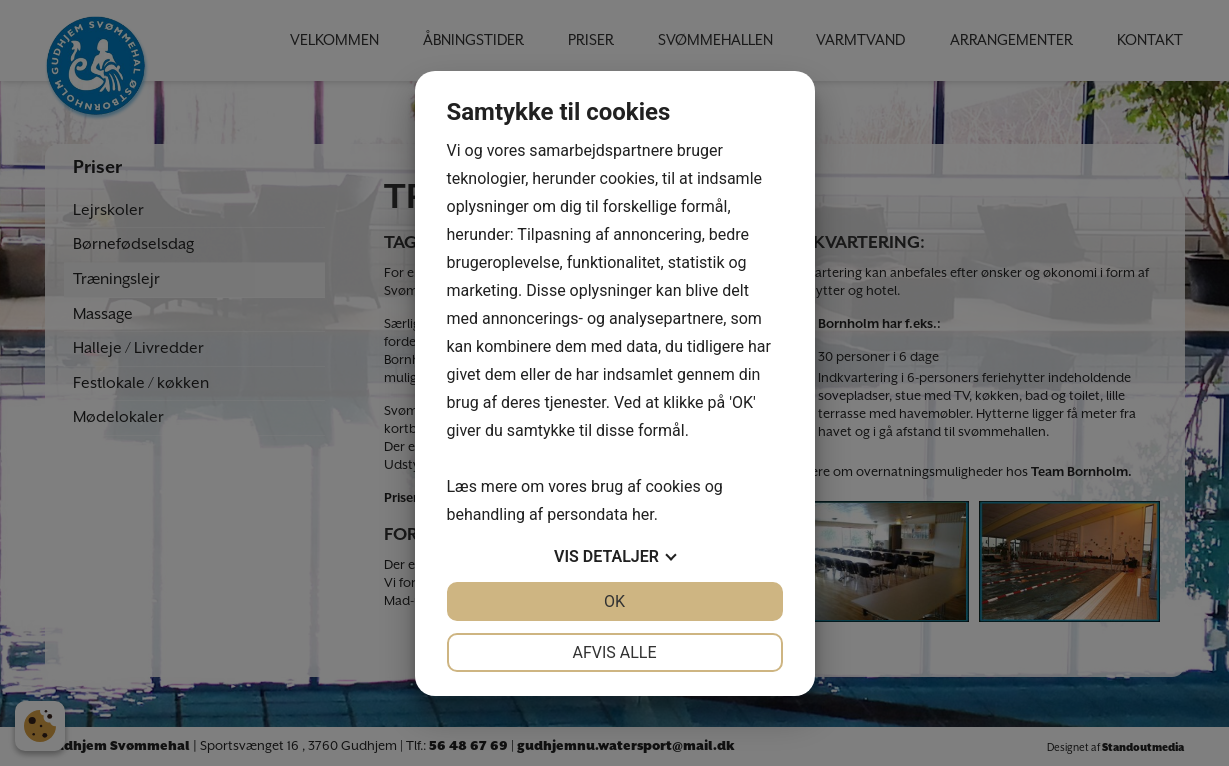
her (643, 514)
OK (614, 601)
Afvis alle (614, 652)
